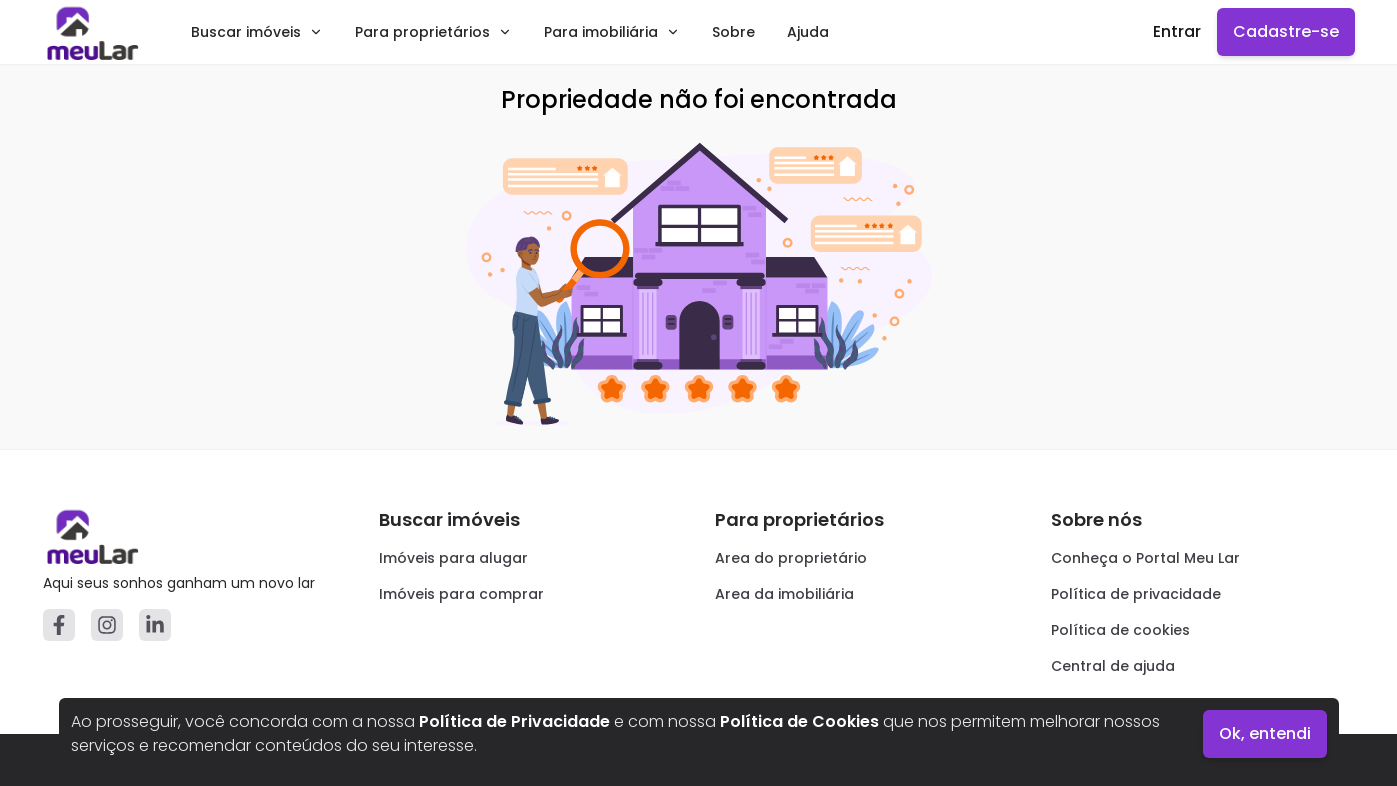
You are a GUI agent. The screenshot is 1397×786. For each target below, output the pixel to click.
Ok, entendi (1265, 733)
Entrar (1177, 31)
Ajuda (808, 32)
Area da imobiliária (784, 594)
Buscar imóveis (257, 32)
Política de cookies (1120, 630)
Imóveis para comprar (461, 594)
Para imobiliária (612, 32)
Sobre (733, 32)
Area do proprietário (791, 558)
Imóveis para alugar (453, 558)
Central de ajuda (1113, 666)
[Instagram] (107, 625)
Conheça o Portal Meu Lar (1145, 558)
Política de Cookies (799, 721)
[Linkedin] (155, 625)
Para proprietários (433, 32)
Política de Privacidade (514, 721)
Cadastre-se (1286, 31)
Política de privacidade (1136, 594)
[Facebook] (59, 625)
